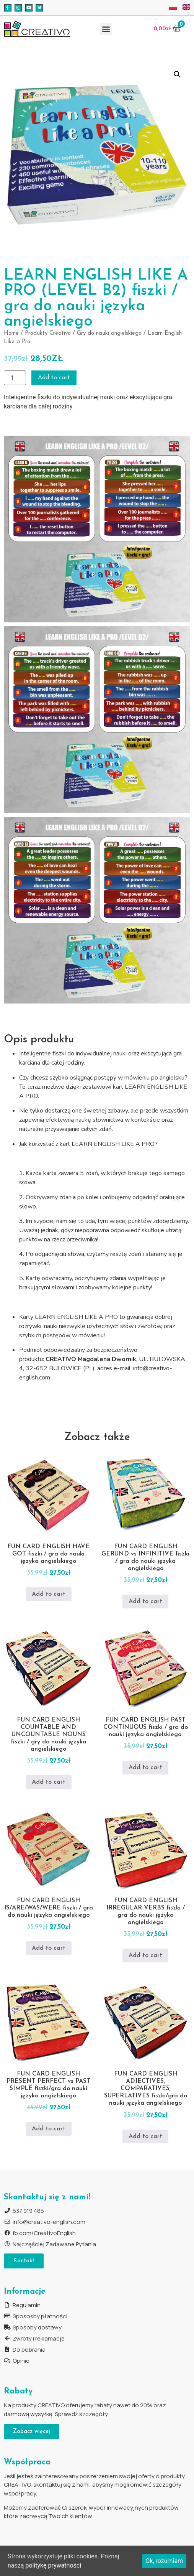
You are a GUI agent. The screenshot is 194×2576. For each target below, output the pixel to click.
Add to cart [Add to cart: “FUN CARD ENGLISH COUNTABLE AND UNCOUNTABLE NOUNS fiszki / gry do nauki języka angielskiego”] (48, 1782)
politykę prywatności (53, 2565)
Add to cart (54, 378)
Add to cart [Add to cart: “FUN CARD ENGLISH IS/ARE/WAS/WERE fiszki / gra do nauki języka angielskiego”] (48, 1948)
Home (11, 333)
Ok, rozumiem (164, 2560)
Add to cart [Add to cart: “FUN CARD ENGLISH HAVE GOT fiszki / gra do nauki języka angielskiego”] (48, 1594)
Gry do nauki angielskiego (109, 333)
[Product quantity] (15, 377)
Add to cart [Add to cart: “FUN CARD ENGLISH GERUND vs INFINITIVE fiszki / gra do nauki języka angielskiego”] (145, 1601)
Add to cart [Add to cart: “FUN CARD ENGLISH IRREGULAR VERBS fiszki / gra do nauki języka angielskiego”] (145, 1955)
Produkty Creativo (48, 333)
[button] (105, 29)
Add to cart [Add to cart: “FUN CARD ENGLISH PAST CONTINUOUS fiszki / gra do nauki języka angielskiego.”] (145, 1768)
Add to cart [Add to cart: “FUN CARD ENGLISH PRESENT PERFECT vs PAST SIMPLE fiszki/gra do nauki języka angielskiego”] (48, 2129)
